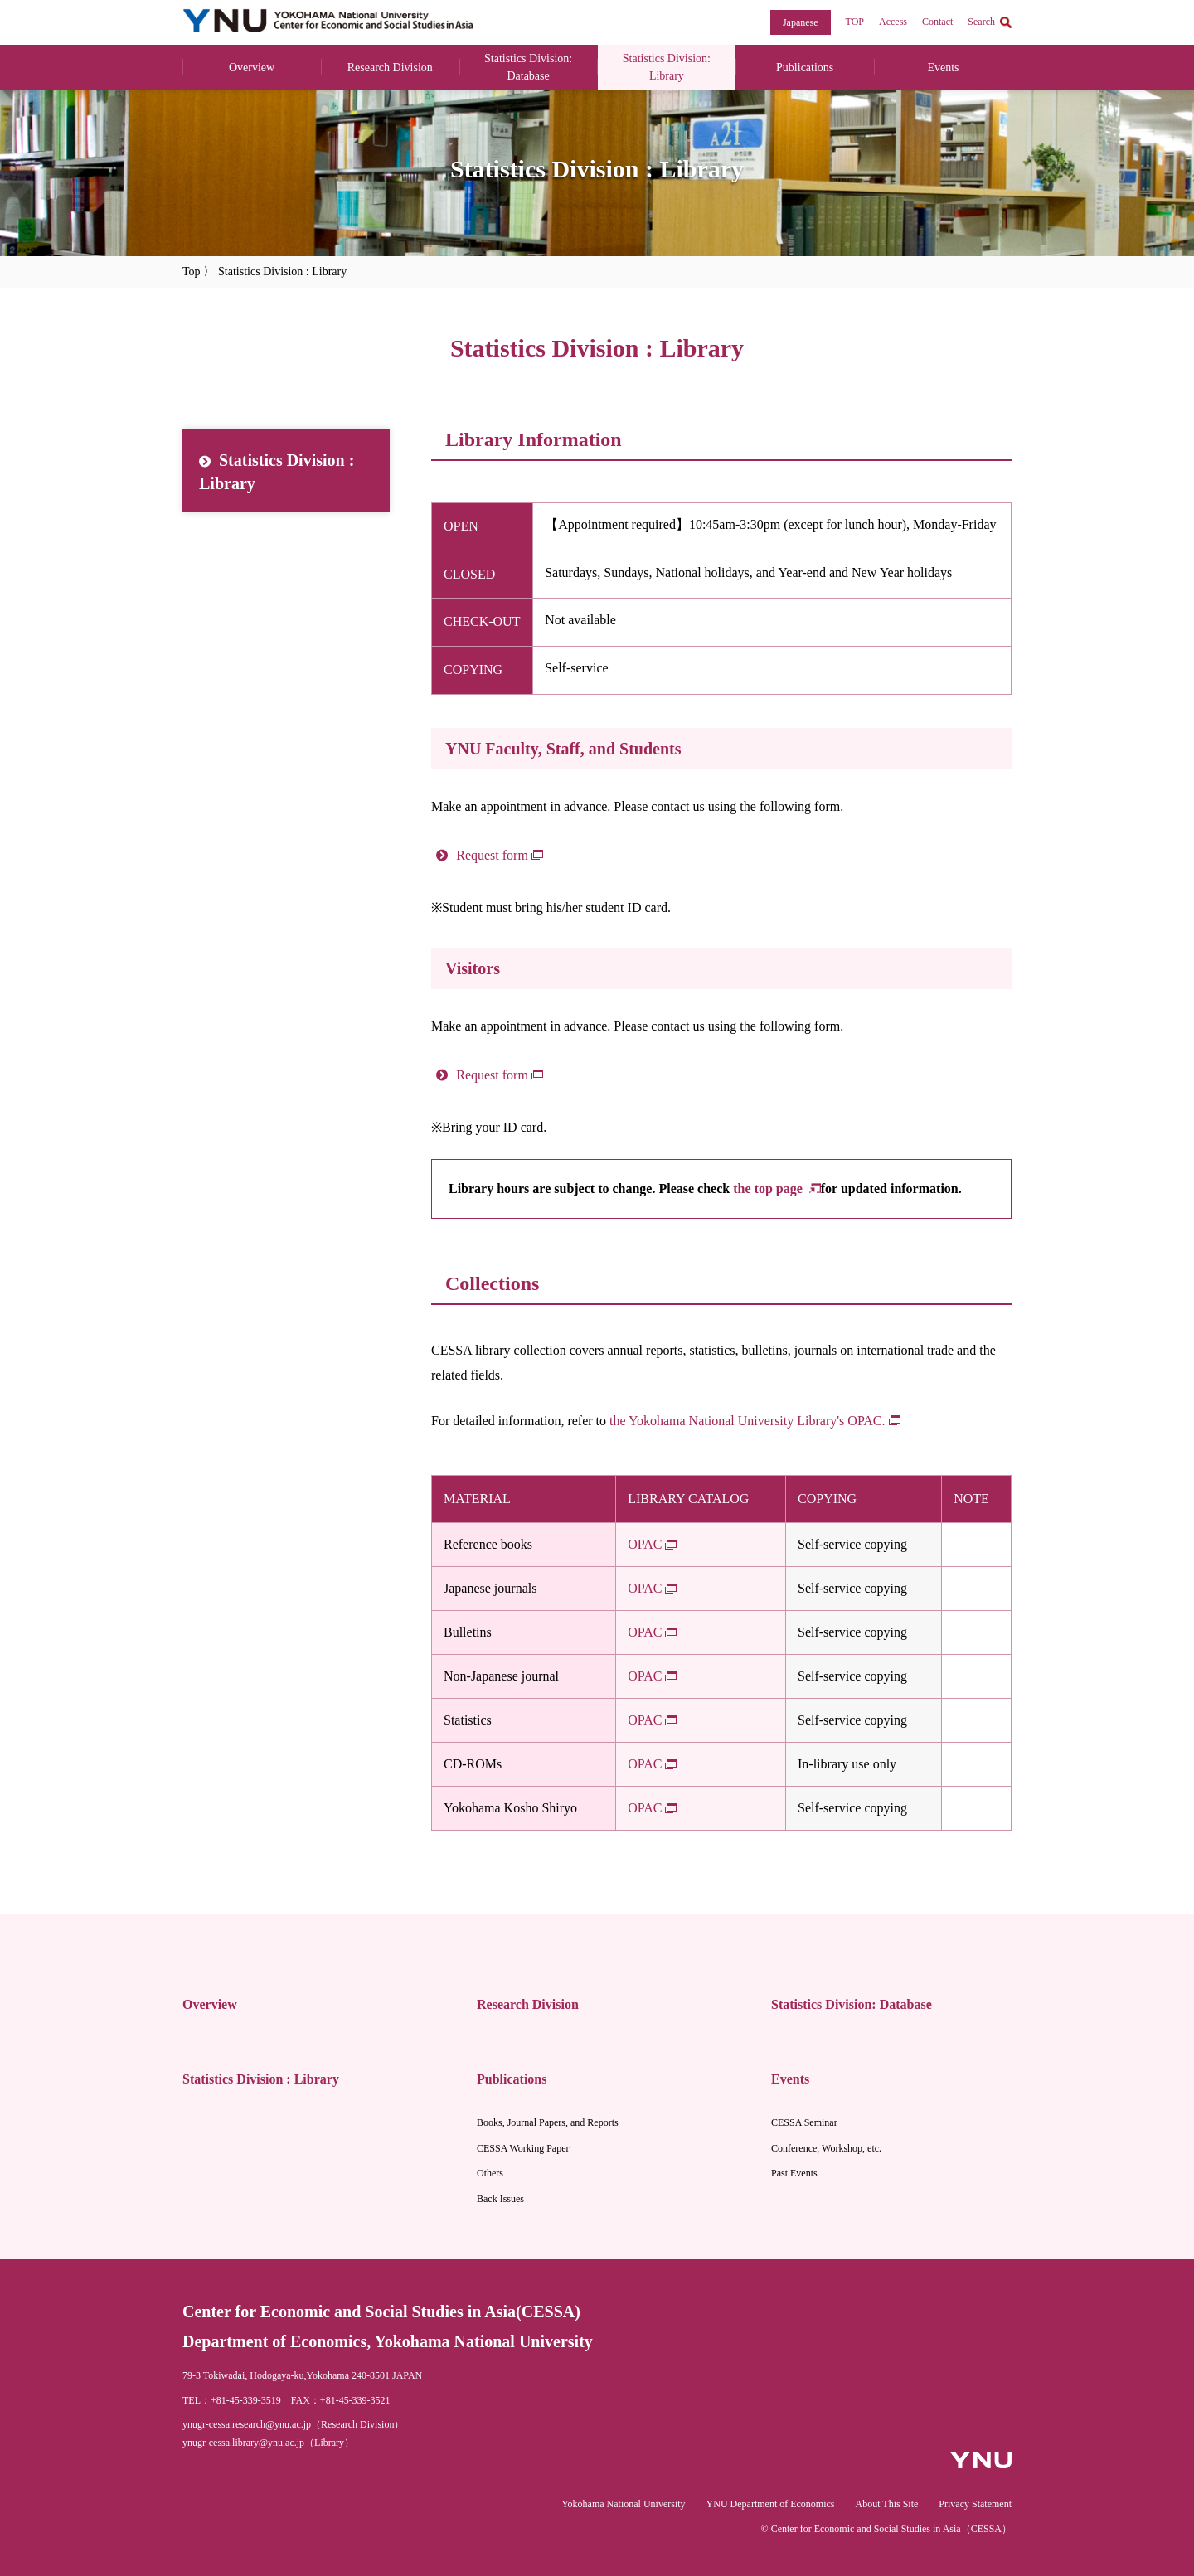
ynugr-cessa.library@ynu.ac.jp (243, 2442)
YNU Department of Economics (770, 2504)
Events (943, 67)
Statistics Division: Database (528, 67)
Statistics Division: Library (667, 67)
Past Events (794, 2173)
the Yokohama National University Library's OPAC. (747, 1421)
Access (893, 21)
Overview (251, 67)
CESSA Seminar (804, 2122)
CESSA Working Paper (523, 2148)
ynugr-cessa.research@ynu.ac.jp (246, 2424)
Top (191, 271)
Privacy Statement (975, 2504)
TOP (855, 21)
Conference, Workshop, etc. (826, 2148)
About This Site (887, 2504)
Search (981, 21)
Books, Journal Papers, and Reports (548, 2122)
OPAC (645, 1544)
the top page (769, 1188)
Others (490, 2173)
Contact (937, 21)
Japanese (800, 22)
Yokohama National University (623, 2504)
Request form (492, 855)
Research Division (390, 67)
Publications (804, 67)
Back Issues (500, 2199)
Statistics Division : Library (276, 471)
